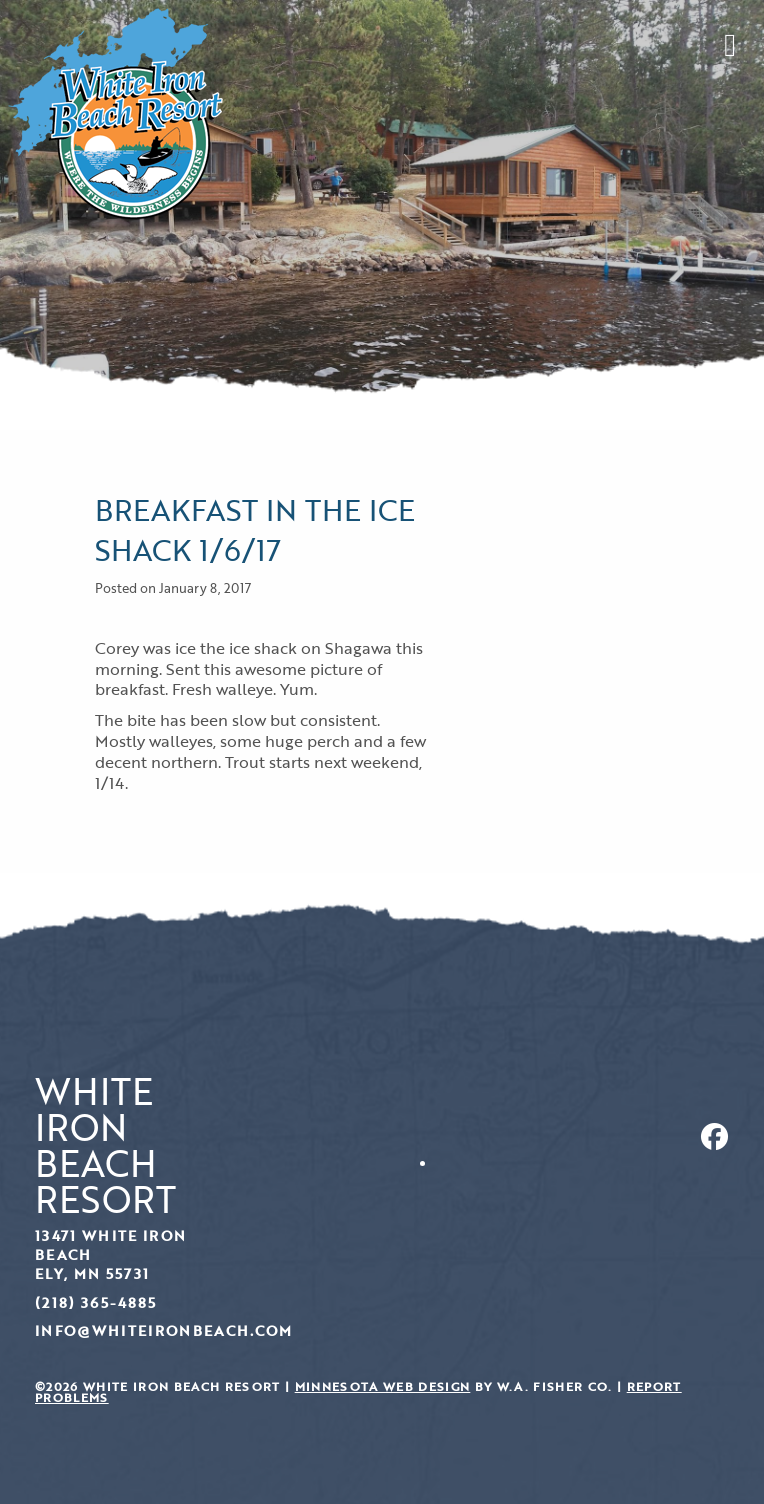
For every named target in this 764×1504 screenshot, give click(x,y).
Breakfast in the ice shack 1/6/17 (255, 529)
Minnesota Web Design (383, 1386)
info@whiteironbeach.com (164, 1330)
